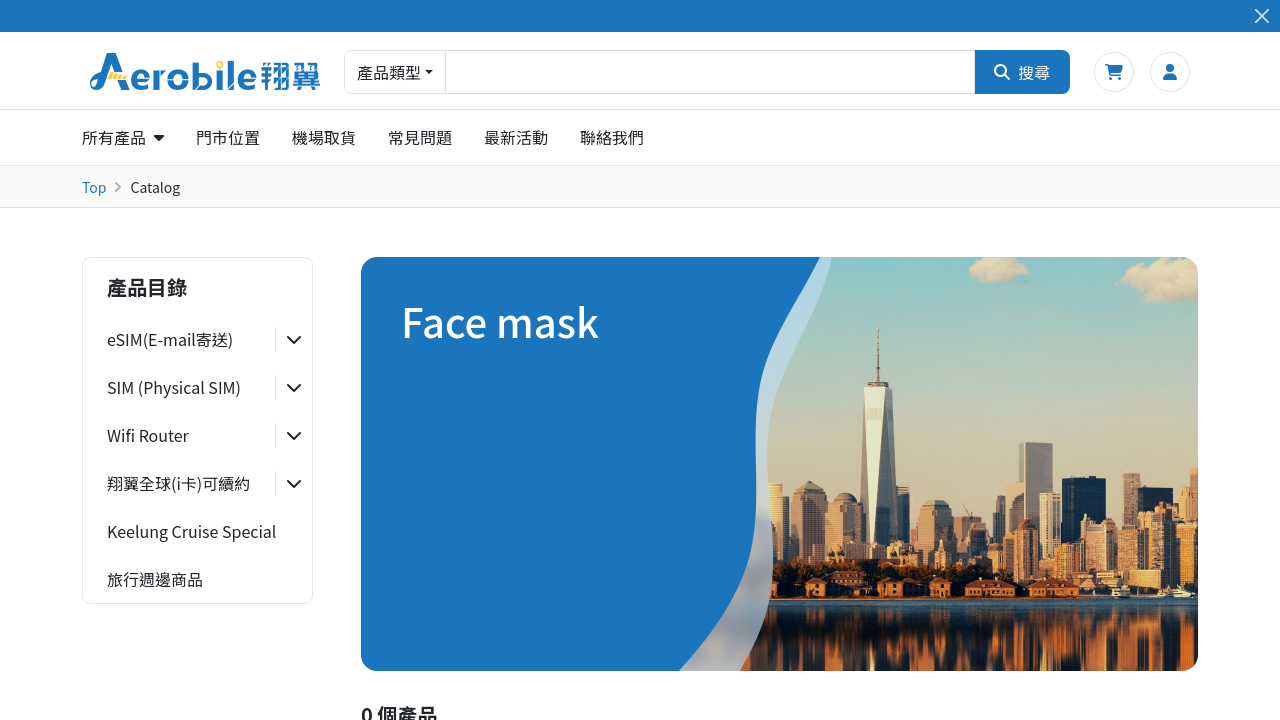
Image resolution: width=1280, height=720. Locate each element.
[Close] (1261, 16)
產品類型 (389, 72)
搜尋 (1022, 72)
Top (94, 187)
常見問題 (420, 137)
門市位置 (228, 137)
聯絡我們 (612, 137)
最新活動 (516, 137)
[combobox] (710, 72)
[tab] (197, 339)
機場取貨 (324, 137)
